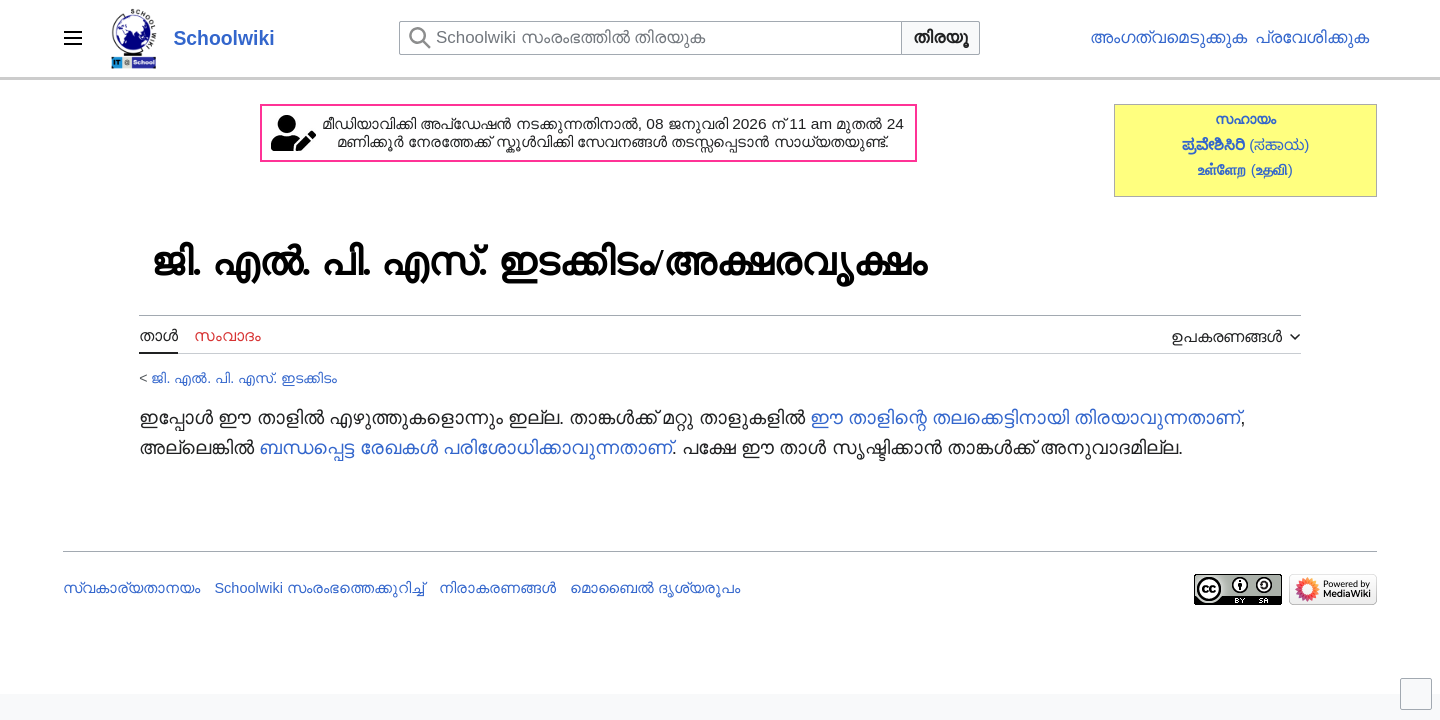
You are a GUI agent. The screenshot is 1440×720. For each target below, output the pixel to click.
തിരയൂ (940, 37)
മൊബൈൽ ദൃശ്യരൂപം (655, 588)
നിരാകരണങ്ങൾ (497, 588)
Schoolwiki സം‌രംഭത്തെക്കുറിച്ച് (319, 588)
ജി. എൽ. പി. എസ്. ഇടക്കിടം (244, 378)
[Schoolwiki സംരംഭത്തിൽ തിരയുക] (650, 38)
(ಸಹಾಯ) (1279, 144)
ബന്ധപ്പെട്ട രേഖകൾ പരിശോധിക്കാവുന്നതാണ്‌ (465, 447)
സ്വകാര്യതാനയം (131, 588)
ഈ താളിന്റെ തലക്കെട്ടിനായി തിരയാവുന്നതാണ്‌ (1025, 417)
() (1272, 169)
